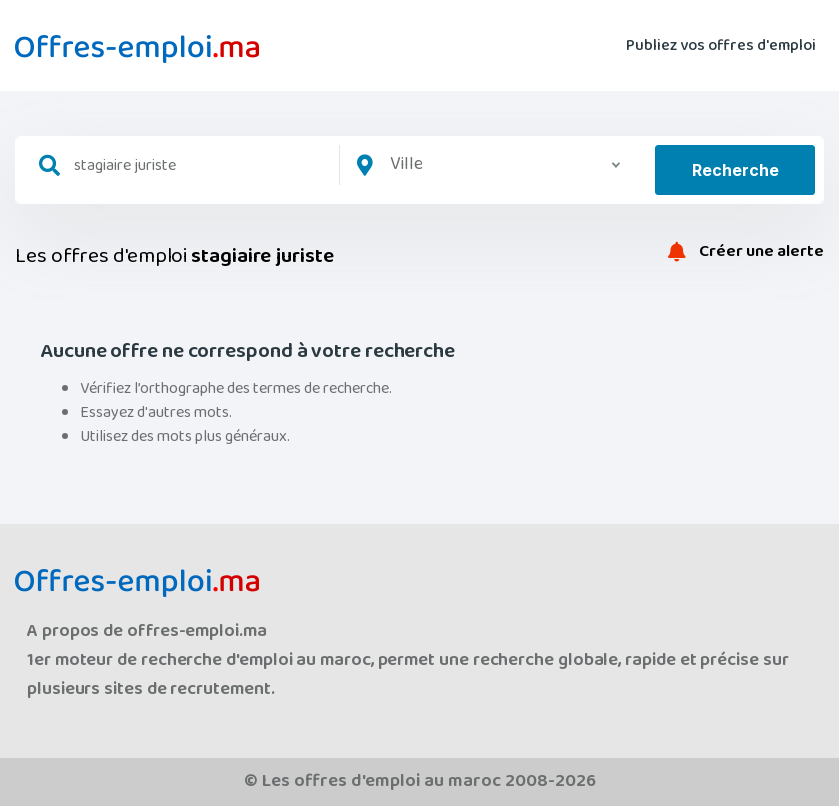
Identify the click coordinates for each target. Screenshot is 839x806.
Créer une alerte (746, 252)
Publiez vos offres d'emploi (721, 45)
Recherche (735, 170)
